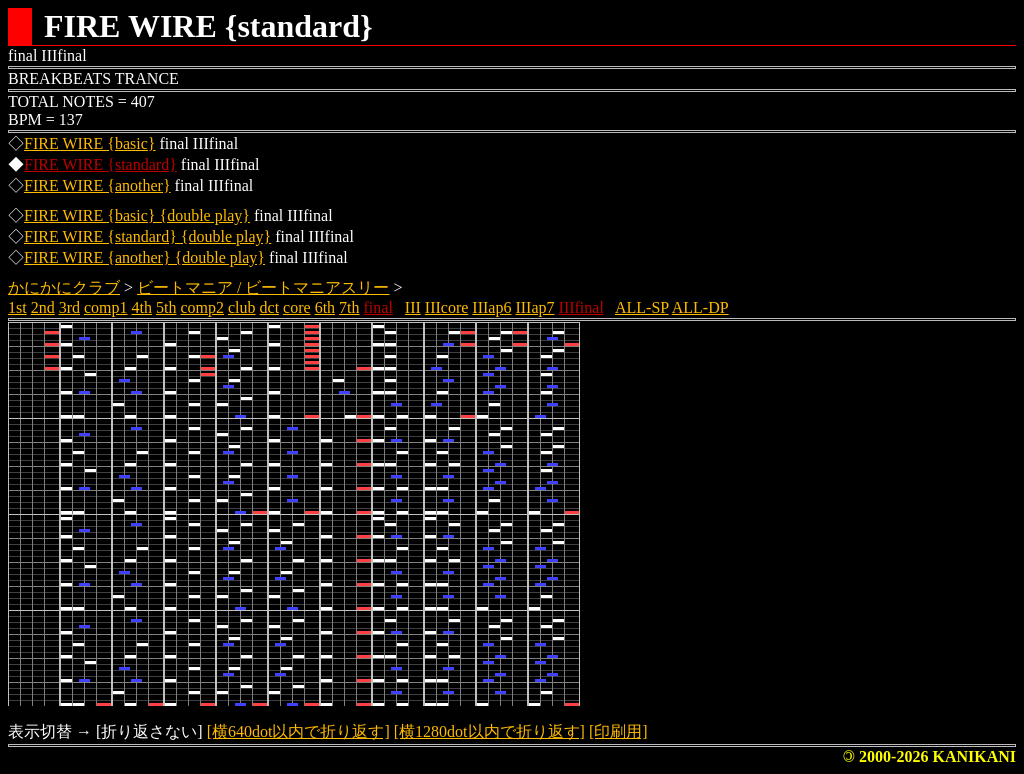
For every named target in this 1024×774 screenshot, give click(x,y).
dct (270, 307)
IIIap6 (491, 307)
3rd (69, 307)
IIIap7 (534, 307)
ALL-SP (642, 307)
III (413, 307)
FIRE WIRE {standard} (100, 164)
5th (166, 307)
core (297, 307)
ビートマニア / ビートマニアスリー (263, 287)
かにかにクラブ (64, 287)
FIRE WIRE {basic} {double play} (137, 215)
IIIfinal (581, 307)
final (378, 307)
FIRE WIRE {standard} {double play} (147, 236)
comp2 (202, 307)
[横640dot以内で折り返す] (298, 731)
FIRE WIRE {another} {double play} (144, 257)
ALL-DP (700, 307)
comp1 (106, 307)
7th (349, 307)
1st (17, 307)
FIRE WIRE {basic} (90, 143)
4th (142, 307)
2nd (43, 307)
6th (325, 307)
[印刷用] (618, 731)
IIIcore (447, 307)
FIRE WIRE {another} (97, 185)
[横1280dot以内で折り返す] (489, 731)
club (242, 307)
